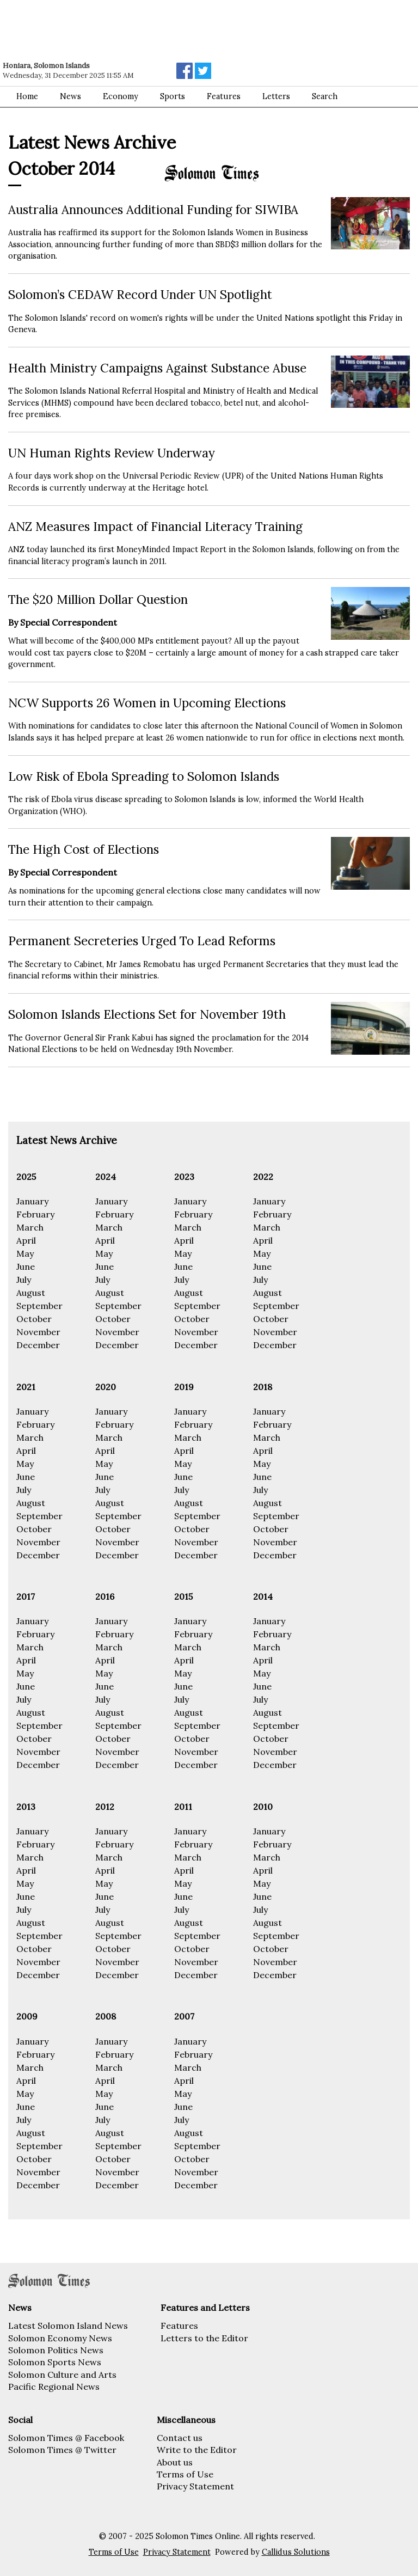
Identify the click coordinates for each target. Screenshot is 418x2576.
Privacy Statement (195, 2486)
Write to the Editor (197, 2449)
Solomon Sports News (54, 2362)
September (39, 1305)
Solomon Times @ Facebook (66, 2437)
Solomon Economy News (60, 2338)
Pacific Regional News (54, 2386)
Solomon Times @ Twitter (62, 2449)
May (25, 1253)
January (32, 1201)
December (38, 1344)
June (25, 1266)
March (30, 1227)
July (23, 1279)
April (26, 1240)
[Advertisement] (155, 29)
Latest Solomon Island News (68, 2325)
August (30, 1292)
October (34, 1318)
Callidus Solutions (296, 2552)
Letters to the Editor (204, 2338)
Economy (120, 96)
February (35, 1214)
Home (27, 96)
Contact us (179, 2437)
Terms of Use (185, 2474)
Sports (172, 96)
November (38, 1331)
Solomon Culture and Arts (62, 2374)
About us (175, 2462)
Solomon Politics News (55, 2350)
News (70, 96)
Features (179, 2325)
